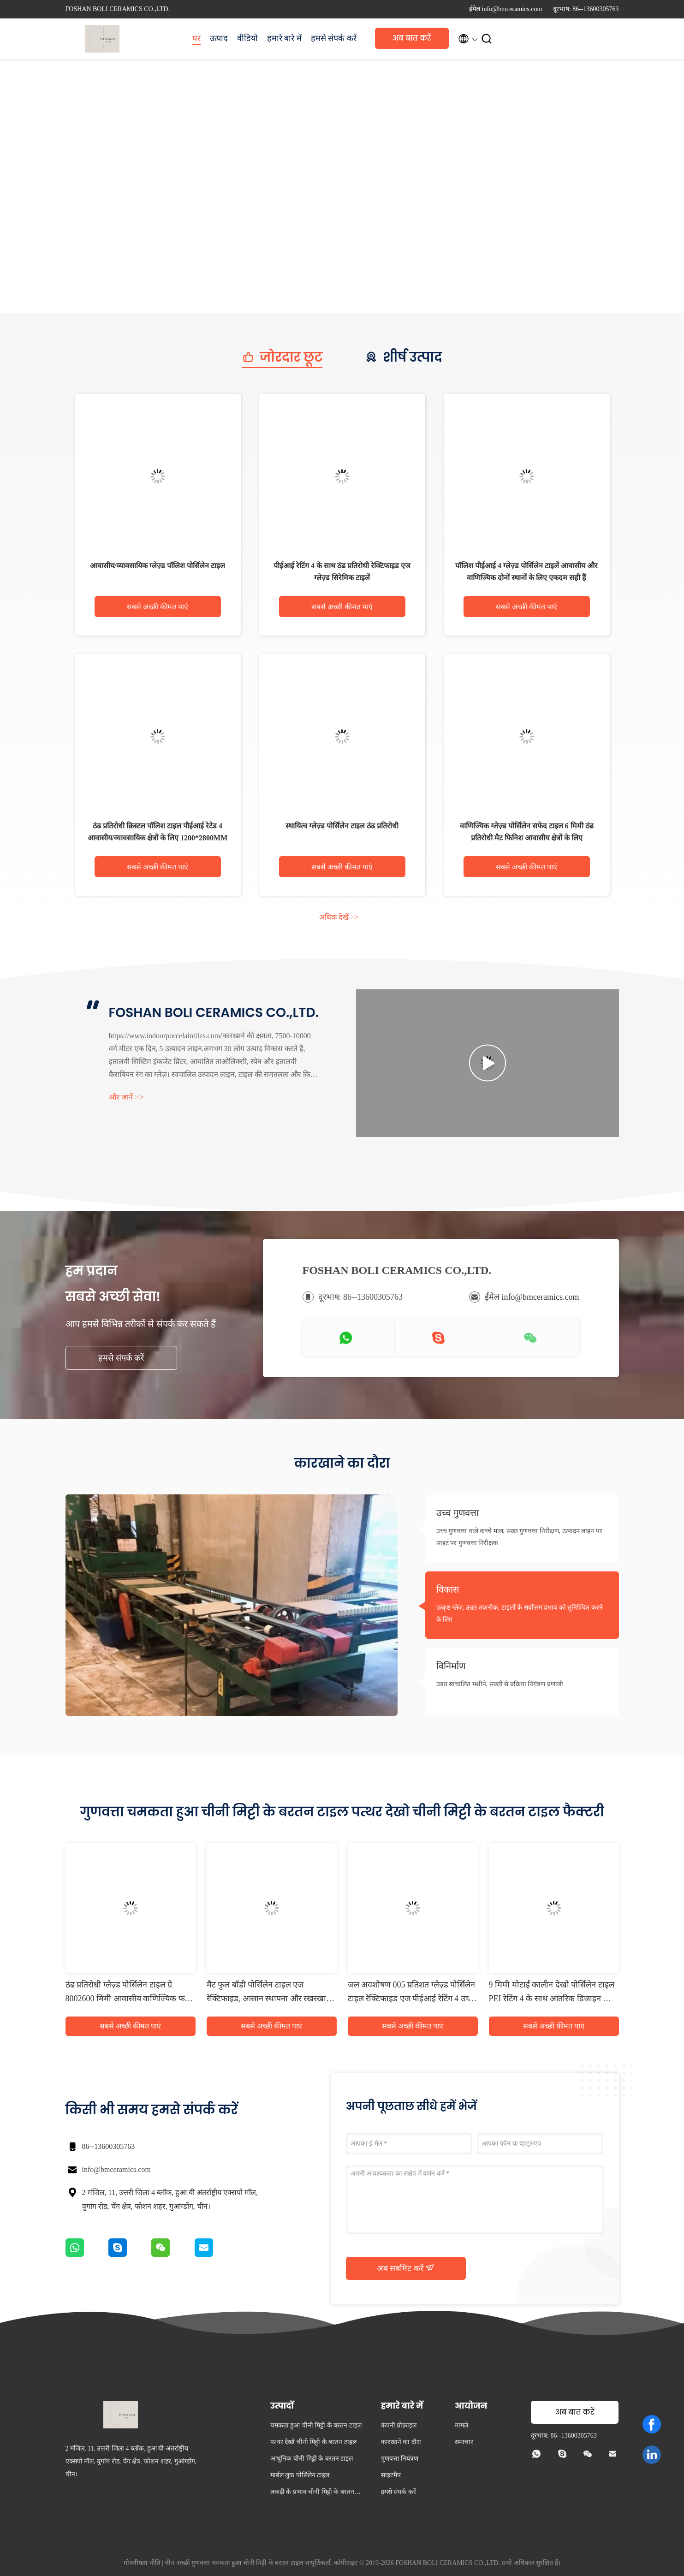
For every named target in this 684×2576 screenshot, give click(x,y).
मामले (461, 2425)
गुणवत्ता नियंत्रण (400, 2458)
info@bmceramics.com (116, 2169)
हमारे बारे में (284, 38)
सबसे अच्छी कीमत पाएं (157, 607)
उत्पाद (219, 38)
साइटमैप (391, 2475)
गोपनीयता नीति (142, 2562)
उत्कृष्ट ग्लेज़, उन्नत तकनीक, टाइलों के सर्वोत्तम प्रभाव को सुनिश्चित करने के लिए (519, 1613)
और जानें (126, 1097)
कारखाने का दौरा (401, 2442)
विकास (447, 1589)
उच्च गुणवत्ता (457, 1513)
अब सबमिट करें (406, 2268)
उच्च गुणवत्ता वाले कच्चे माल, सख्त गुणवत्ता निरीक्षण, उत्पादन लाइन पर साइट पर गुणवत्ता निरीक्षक (519, 1537)
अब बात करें (412, 38)
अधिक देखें (339, 917)
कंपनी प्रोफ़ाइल (399, 2425)
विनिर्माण (450, 1666)
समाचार (464, 2442)
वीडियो (247, 38)
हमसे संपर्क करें (334, 38)
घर (196, 38)
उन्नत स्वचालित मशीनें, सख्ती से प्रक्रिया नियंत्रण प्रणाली (499, 1684)
